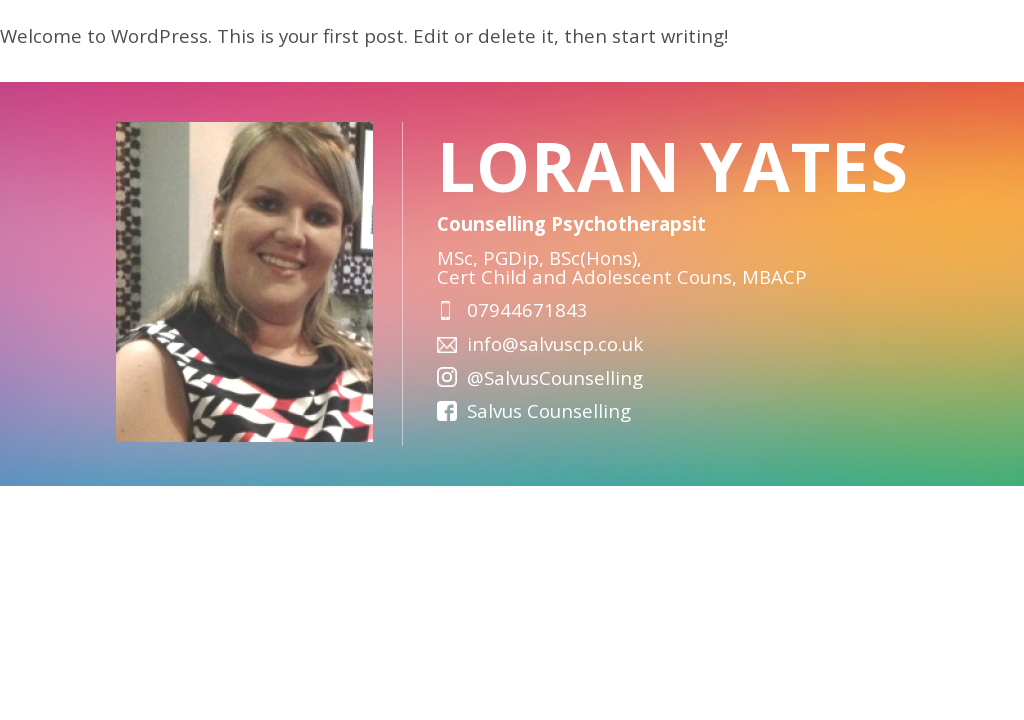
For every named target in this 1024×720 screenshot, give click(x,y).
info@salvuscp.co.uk (555, 343)
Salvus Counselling (549, 410)
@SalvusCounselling (555, 377)
